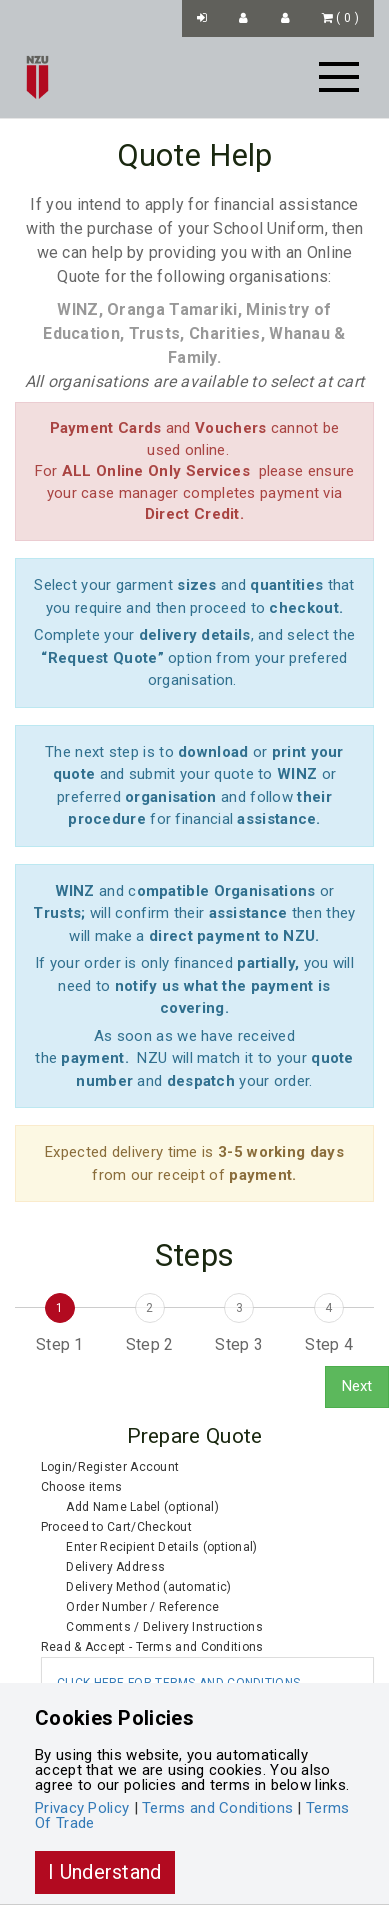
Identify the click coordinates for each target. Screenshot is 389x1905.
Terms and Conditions (217, 1808)
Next (357, 1386)
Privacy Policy (82, 1808)
